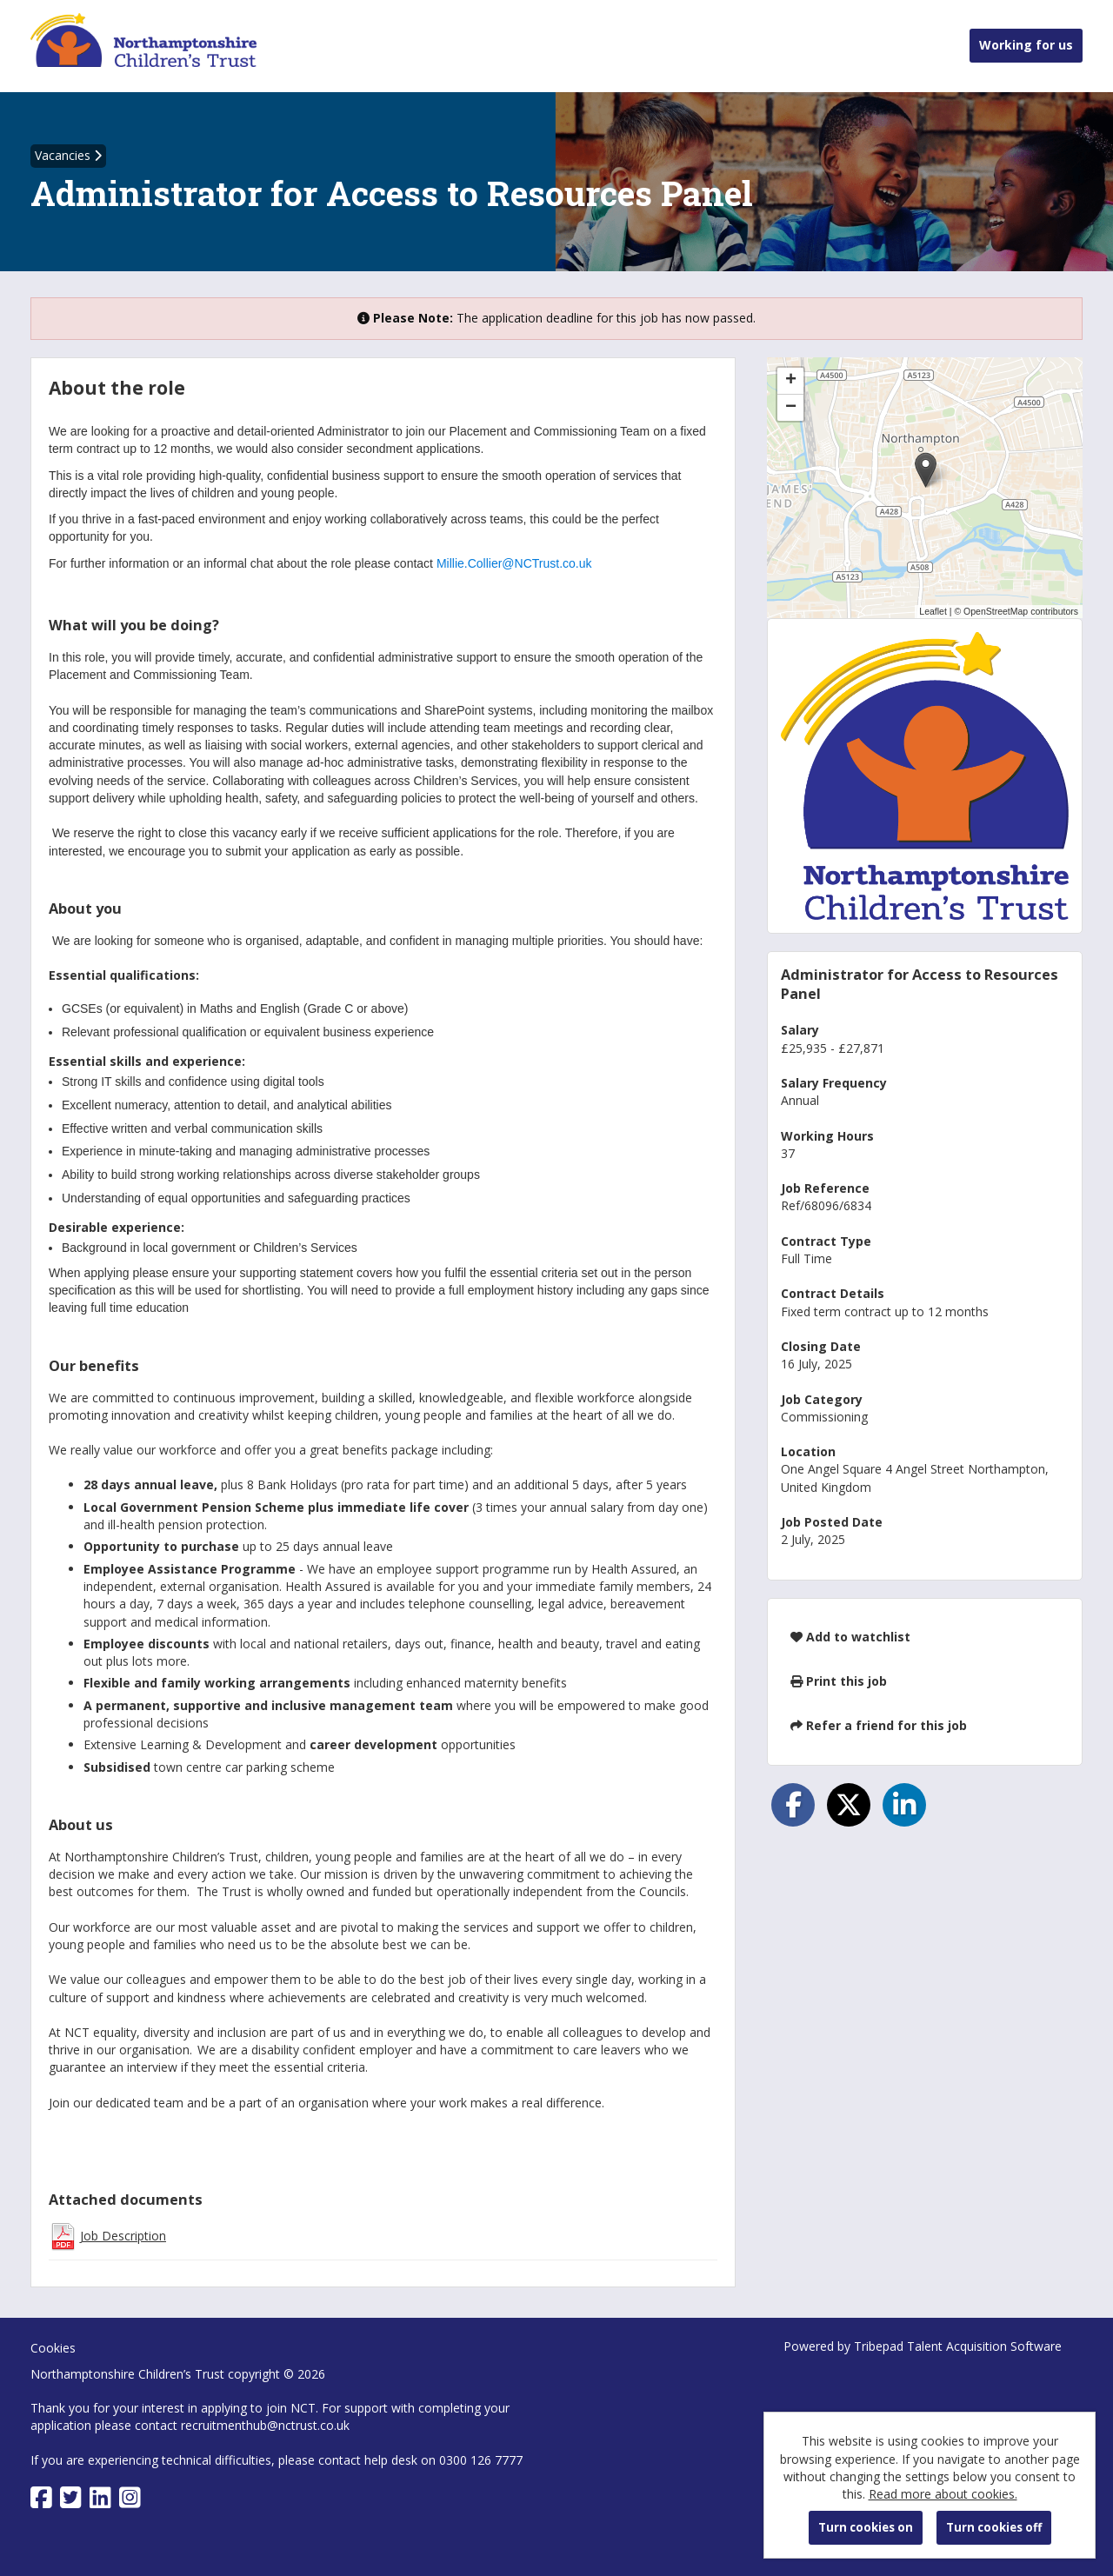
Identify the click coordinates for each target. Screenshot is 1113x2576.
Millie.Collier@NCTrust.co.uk (514, 563)
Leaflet (933, 611)
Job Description (123, 2235)
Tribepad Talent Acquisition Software (958, 2346)
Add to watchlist (850, 1636)
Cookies (53, 2348)
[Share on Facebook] (793, 1805)
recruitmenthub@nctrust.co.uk (265, 2425)
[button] (925, 470)
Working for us (1026, 45)
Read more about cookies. (943, 2494)
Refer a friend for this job (878, 1725)
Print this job (838, 1681)
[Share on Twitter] (848, 1805)
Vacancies (68, 155)
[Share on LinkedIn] (904, 1805)
